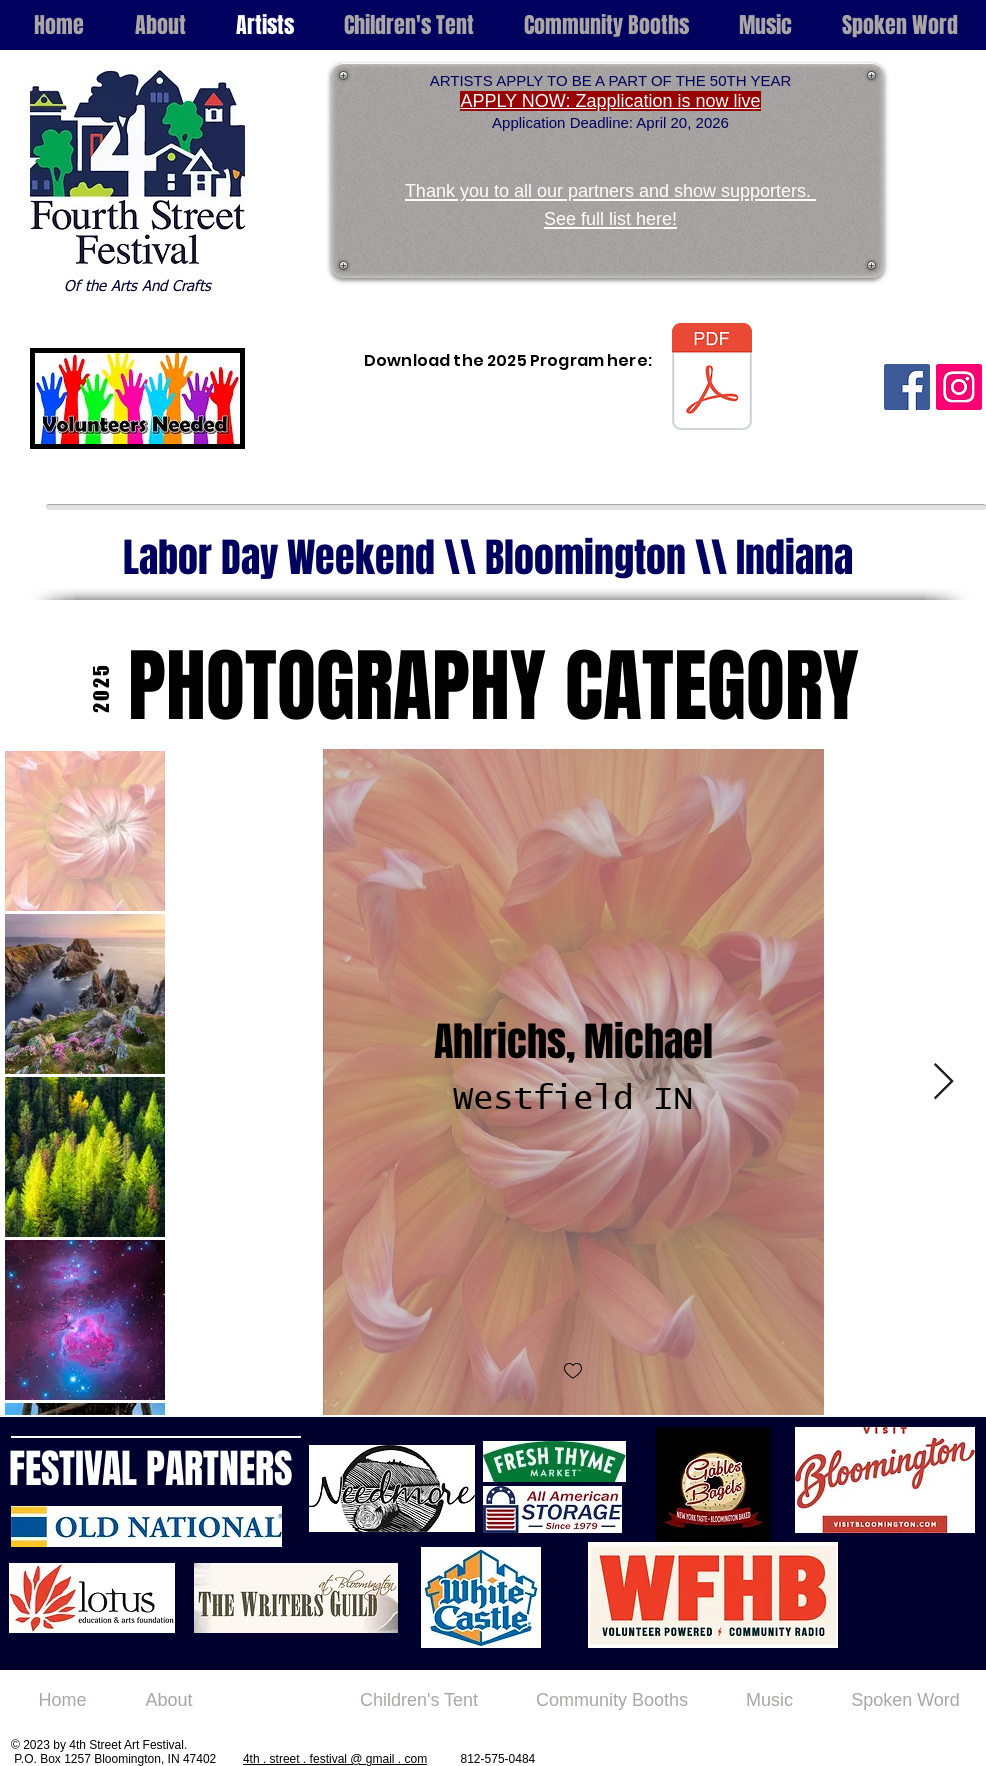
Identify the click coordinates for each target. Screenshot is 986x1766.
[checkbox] (573, 1371)
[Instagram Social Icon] (959, 387)
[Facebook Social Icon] (907, 387)
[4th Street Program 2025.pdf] (712, 379)
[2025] (100, 688)
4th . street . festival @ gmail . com (335, 1759)
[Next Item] (943, 1082)
